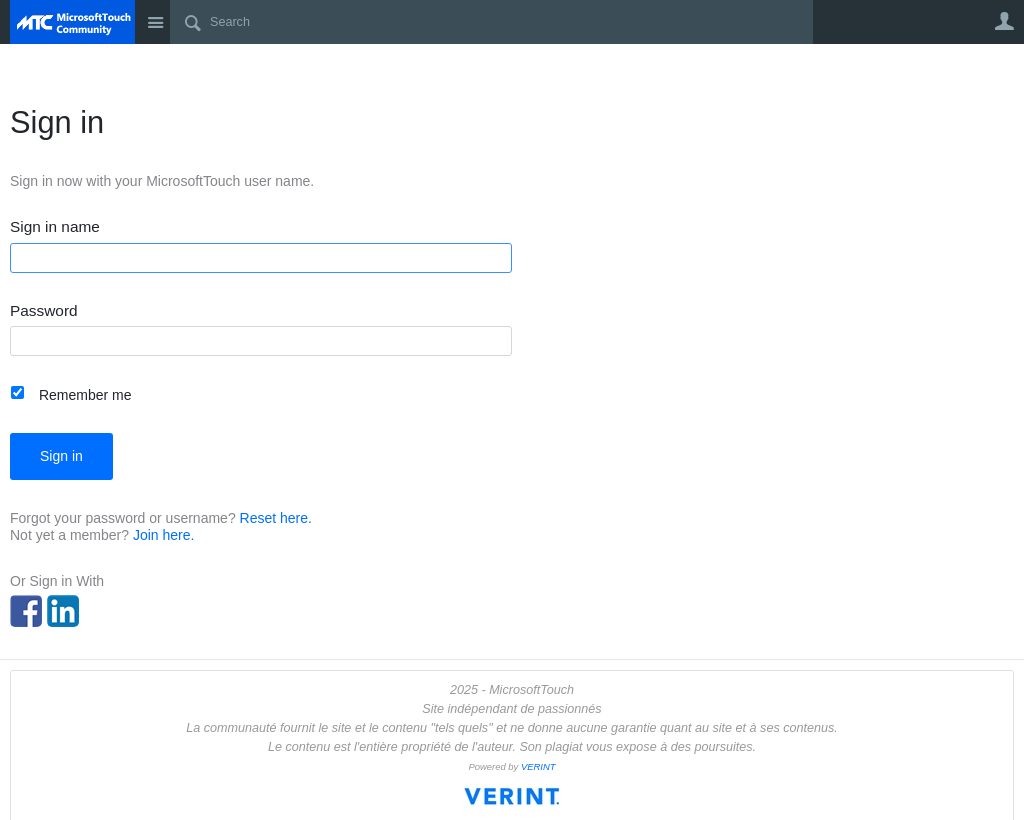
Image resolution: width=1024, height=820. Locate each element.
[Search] (491, 22)
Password (44, 311)
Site (155, 22)
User (1004, 21)
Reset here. (276, 518)
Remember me (85, 395)
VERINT (538, 766)
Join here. (163, 535)
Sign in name (55, 227)
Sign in (61, 456)
